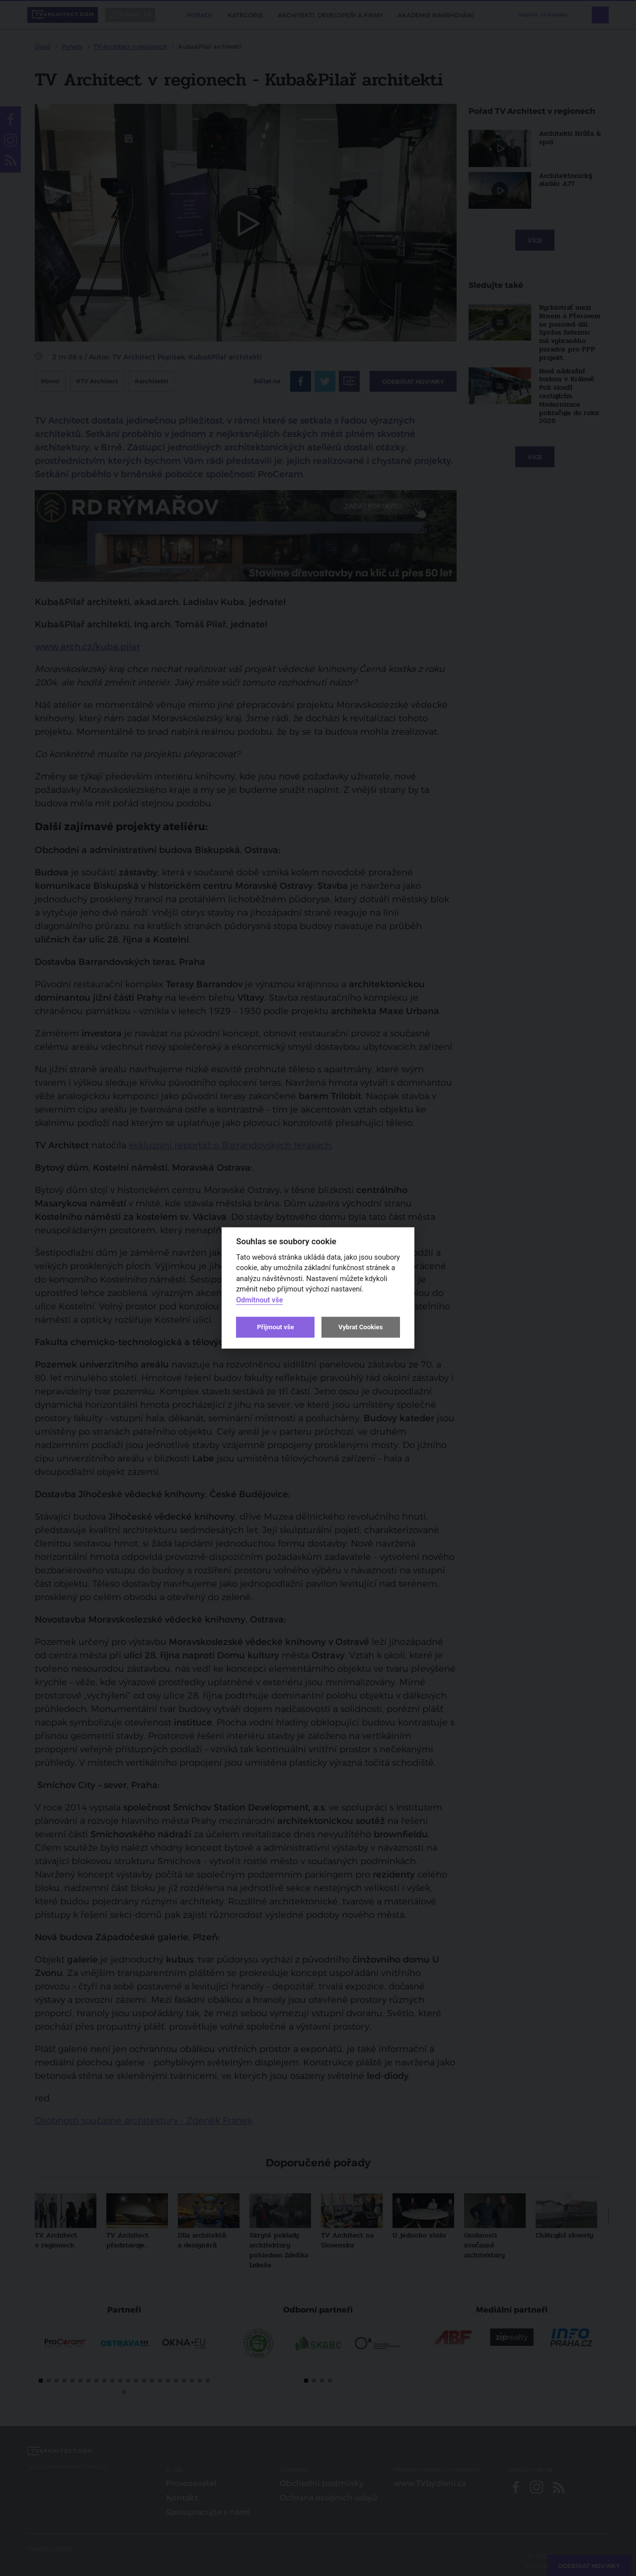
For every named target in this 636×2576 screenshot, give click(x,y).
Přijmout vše (275, 1327)
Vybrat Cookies (360, 1327)
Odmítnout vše (259, 1300)
